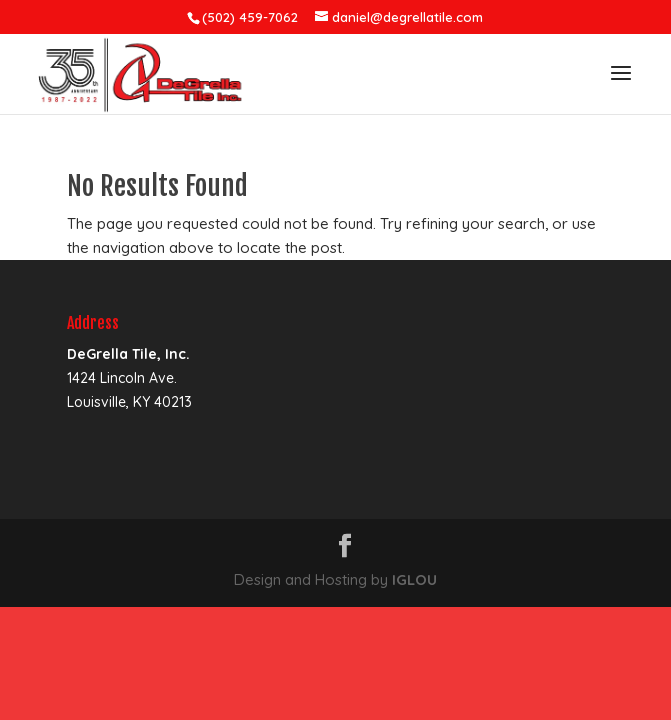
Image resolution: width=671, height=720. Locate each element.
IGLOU (414, 579)
